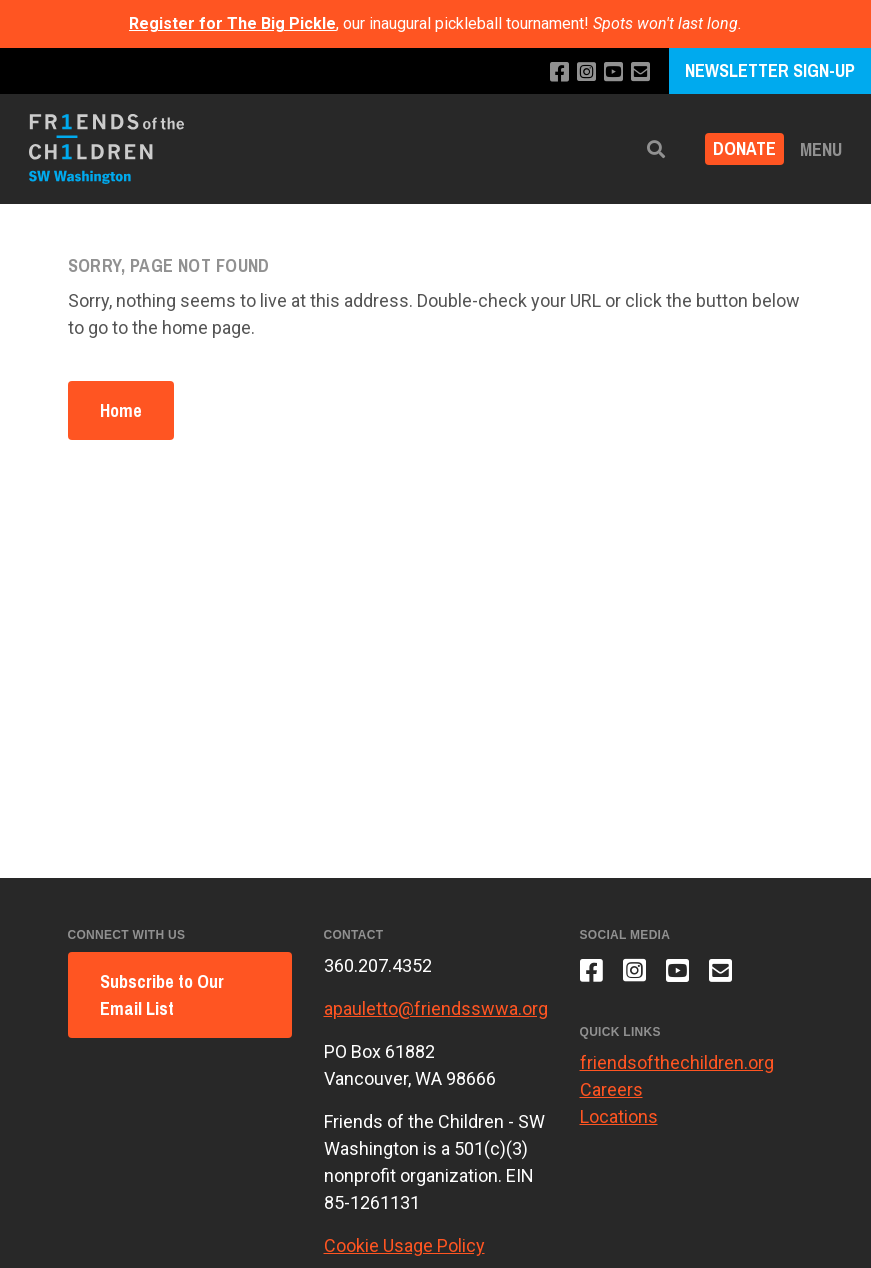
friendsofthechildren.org (677, 1062)
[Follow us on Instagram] (586, 72)
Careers (611, 1089)
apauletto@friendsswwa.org (436, 1008)
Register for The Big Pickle (232, 23)
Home (121, 410)
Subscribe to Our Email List (162, 995)
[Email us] (640, 72)
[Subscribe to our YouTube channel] (613, 72)
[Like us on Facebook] (559, 72)
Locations (619, 1116)
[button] (656, 149)
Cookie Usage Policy (404, 1245)
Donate (744, 149)
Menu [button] (821, 149)
